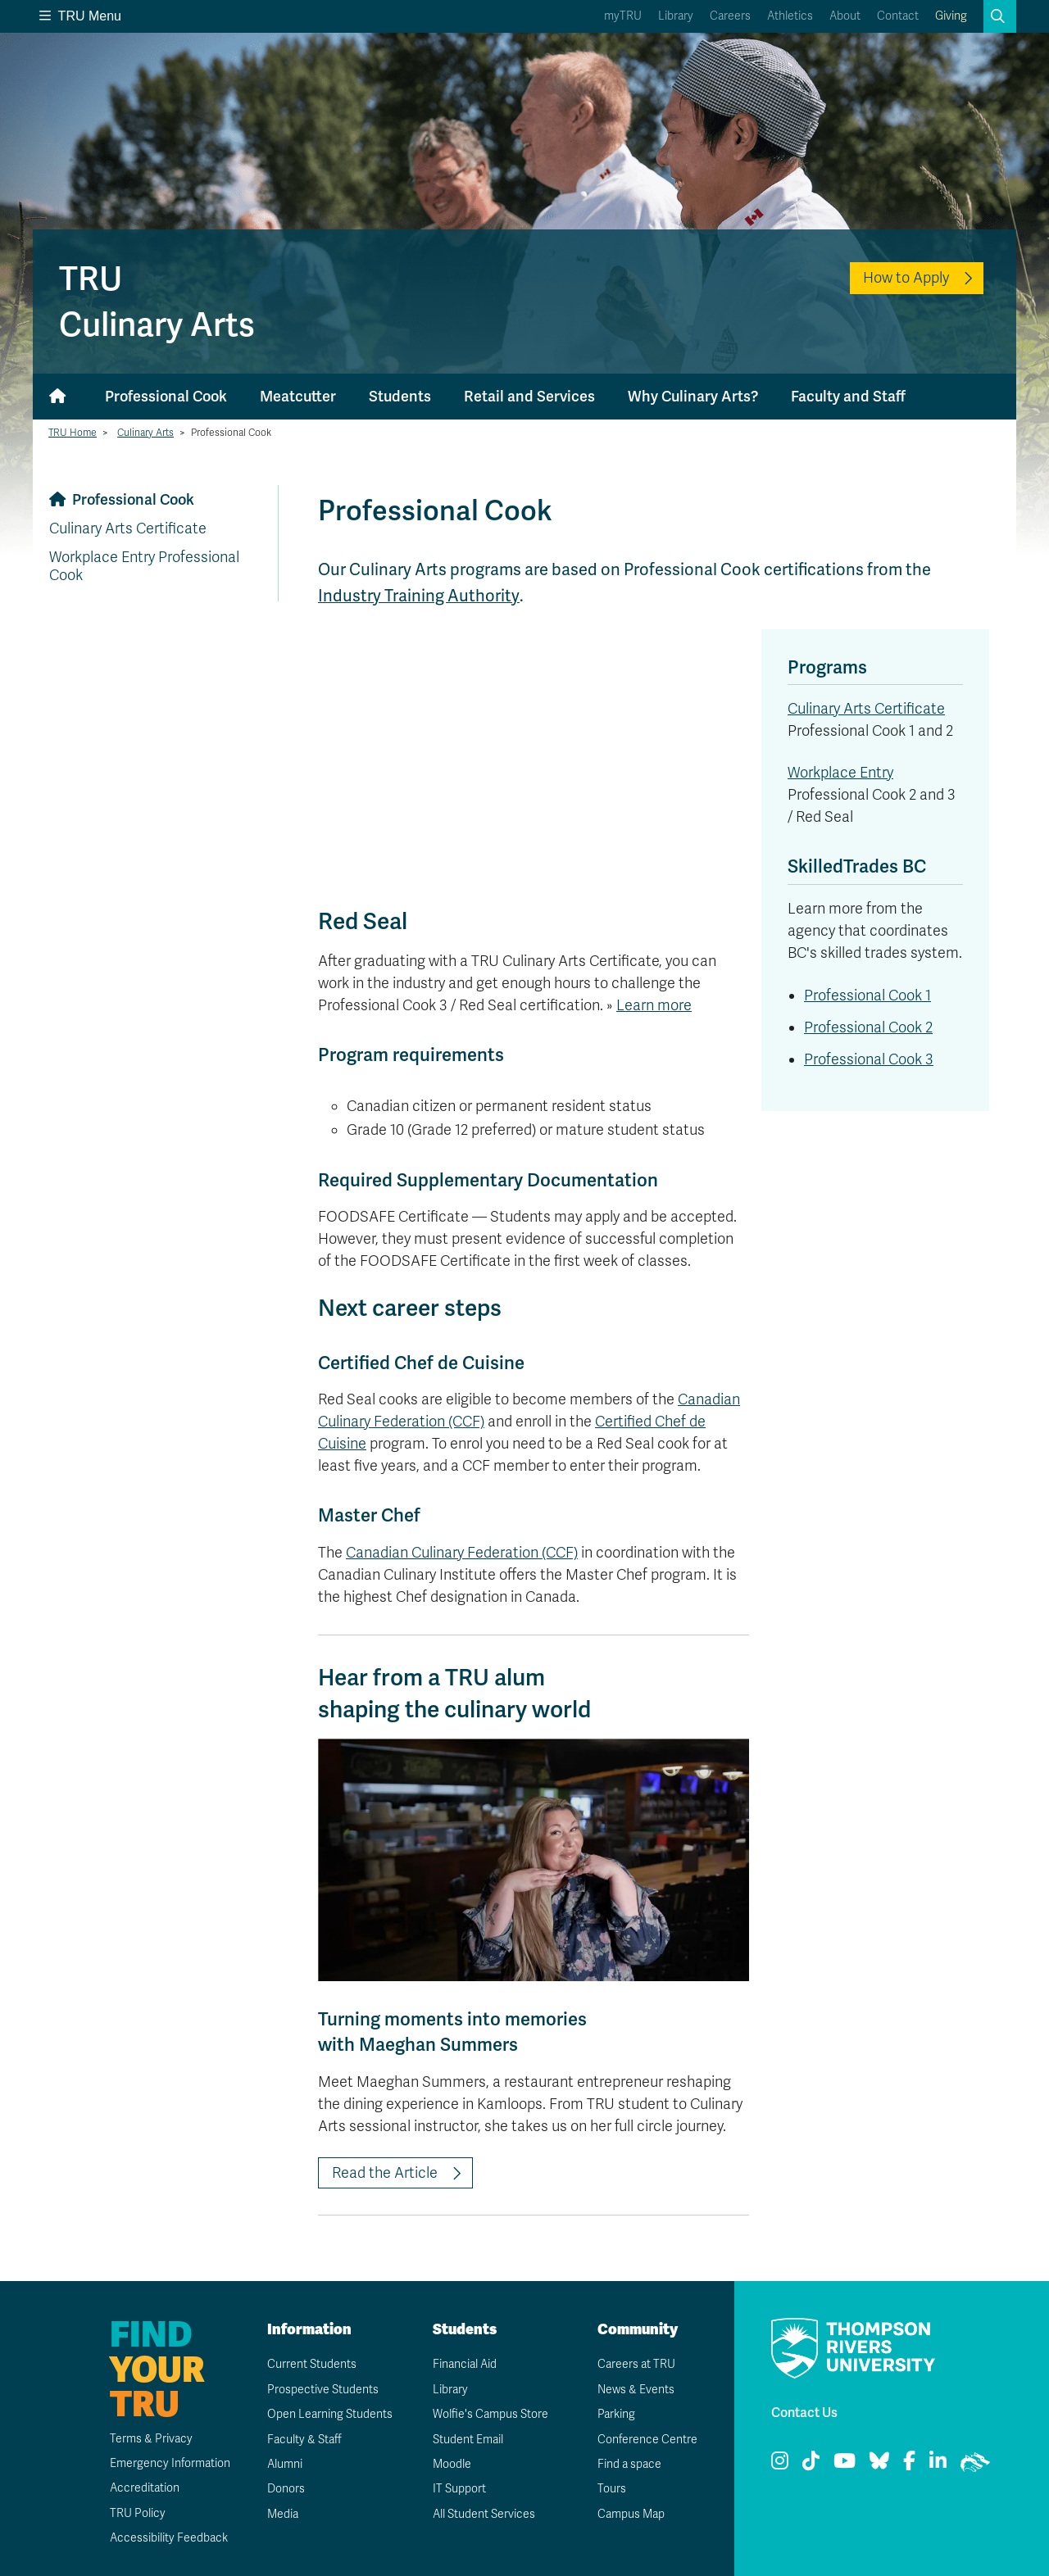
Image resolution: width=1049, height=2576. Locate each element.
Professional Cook (166, 396)
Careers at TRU (636, 2364)
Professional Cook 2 (868, 1027)
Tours (611, 2489)
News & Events (635, 2390)
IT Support (459, 2489)
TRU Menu (80, 16)
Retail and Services (529, 396)
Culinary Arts (145, 432)
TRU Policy (138, 2513)
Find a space (629, 2464)
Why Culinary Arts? (693, 396)
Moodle (452, 2464)
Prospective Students (323, 2390)
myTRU (623, 16)
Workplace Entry (840, 773)
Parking (616, 2414)
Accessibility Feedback (169, 2538)
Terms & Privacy (151, 2439)
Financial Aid (465, 2364)
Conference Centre (647, 2440)
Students (400, 396)
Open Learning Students (330, 2414)
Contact (898, 16)
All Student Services (484, 2514)
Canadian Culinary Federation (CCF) (462, 1553)
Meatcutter (298, 396)
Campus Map (631, 2514)
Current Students (311, 2364)
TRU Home (72, 432)
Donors (286, 2489)
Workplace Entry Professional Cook (144, 566)
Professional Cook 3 (868, 1059)
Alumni (284, 2464)
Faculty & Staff (304, 2440)
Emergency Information (170, 2463)
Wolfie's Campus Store (490, 2414)
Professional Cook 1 (867, 995)
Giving (951, 16)
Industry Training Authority (418, 596)
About (845, 16)
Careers (730, 16)
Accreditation (144, 2488)
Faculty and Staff (848, 396)
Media (282, 2514)
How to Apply (906, 278)
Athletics (790, 16)
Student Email (468, 2440)
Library (675, 16)
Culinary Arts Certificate (128, 528)
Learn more (654, 1005)
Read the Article (385, 2173)
